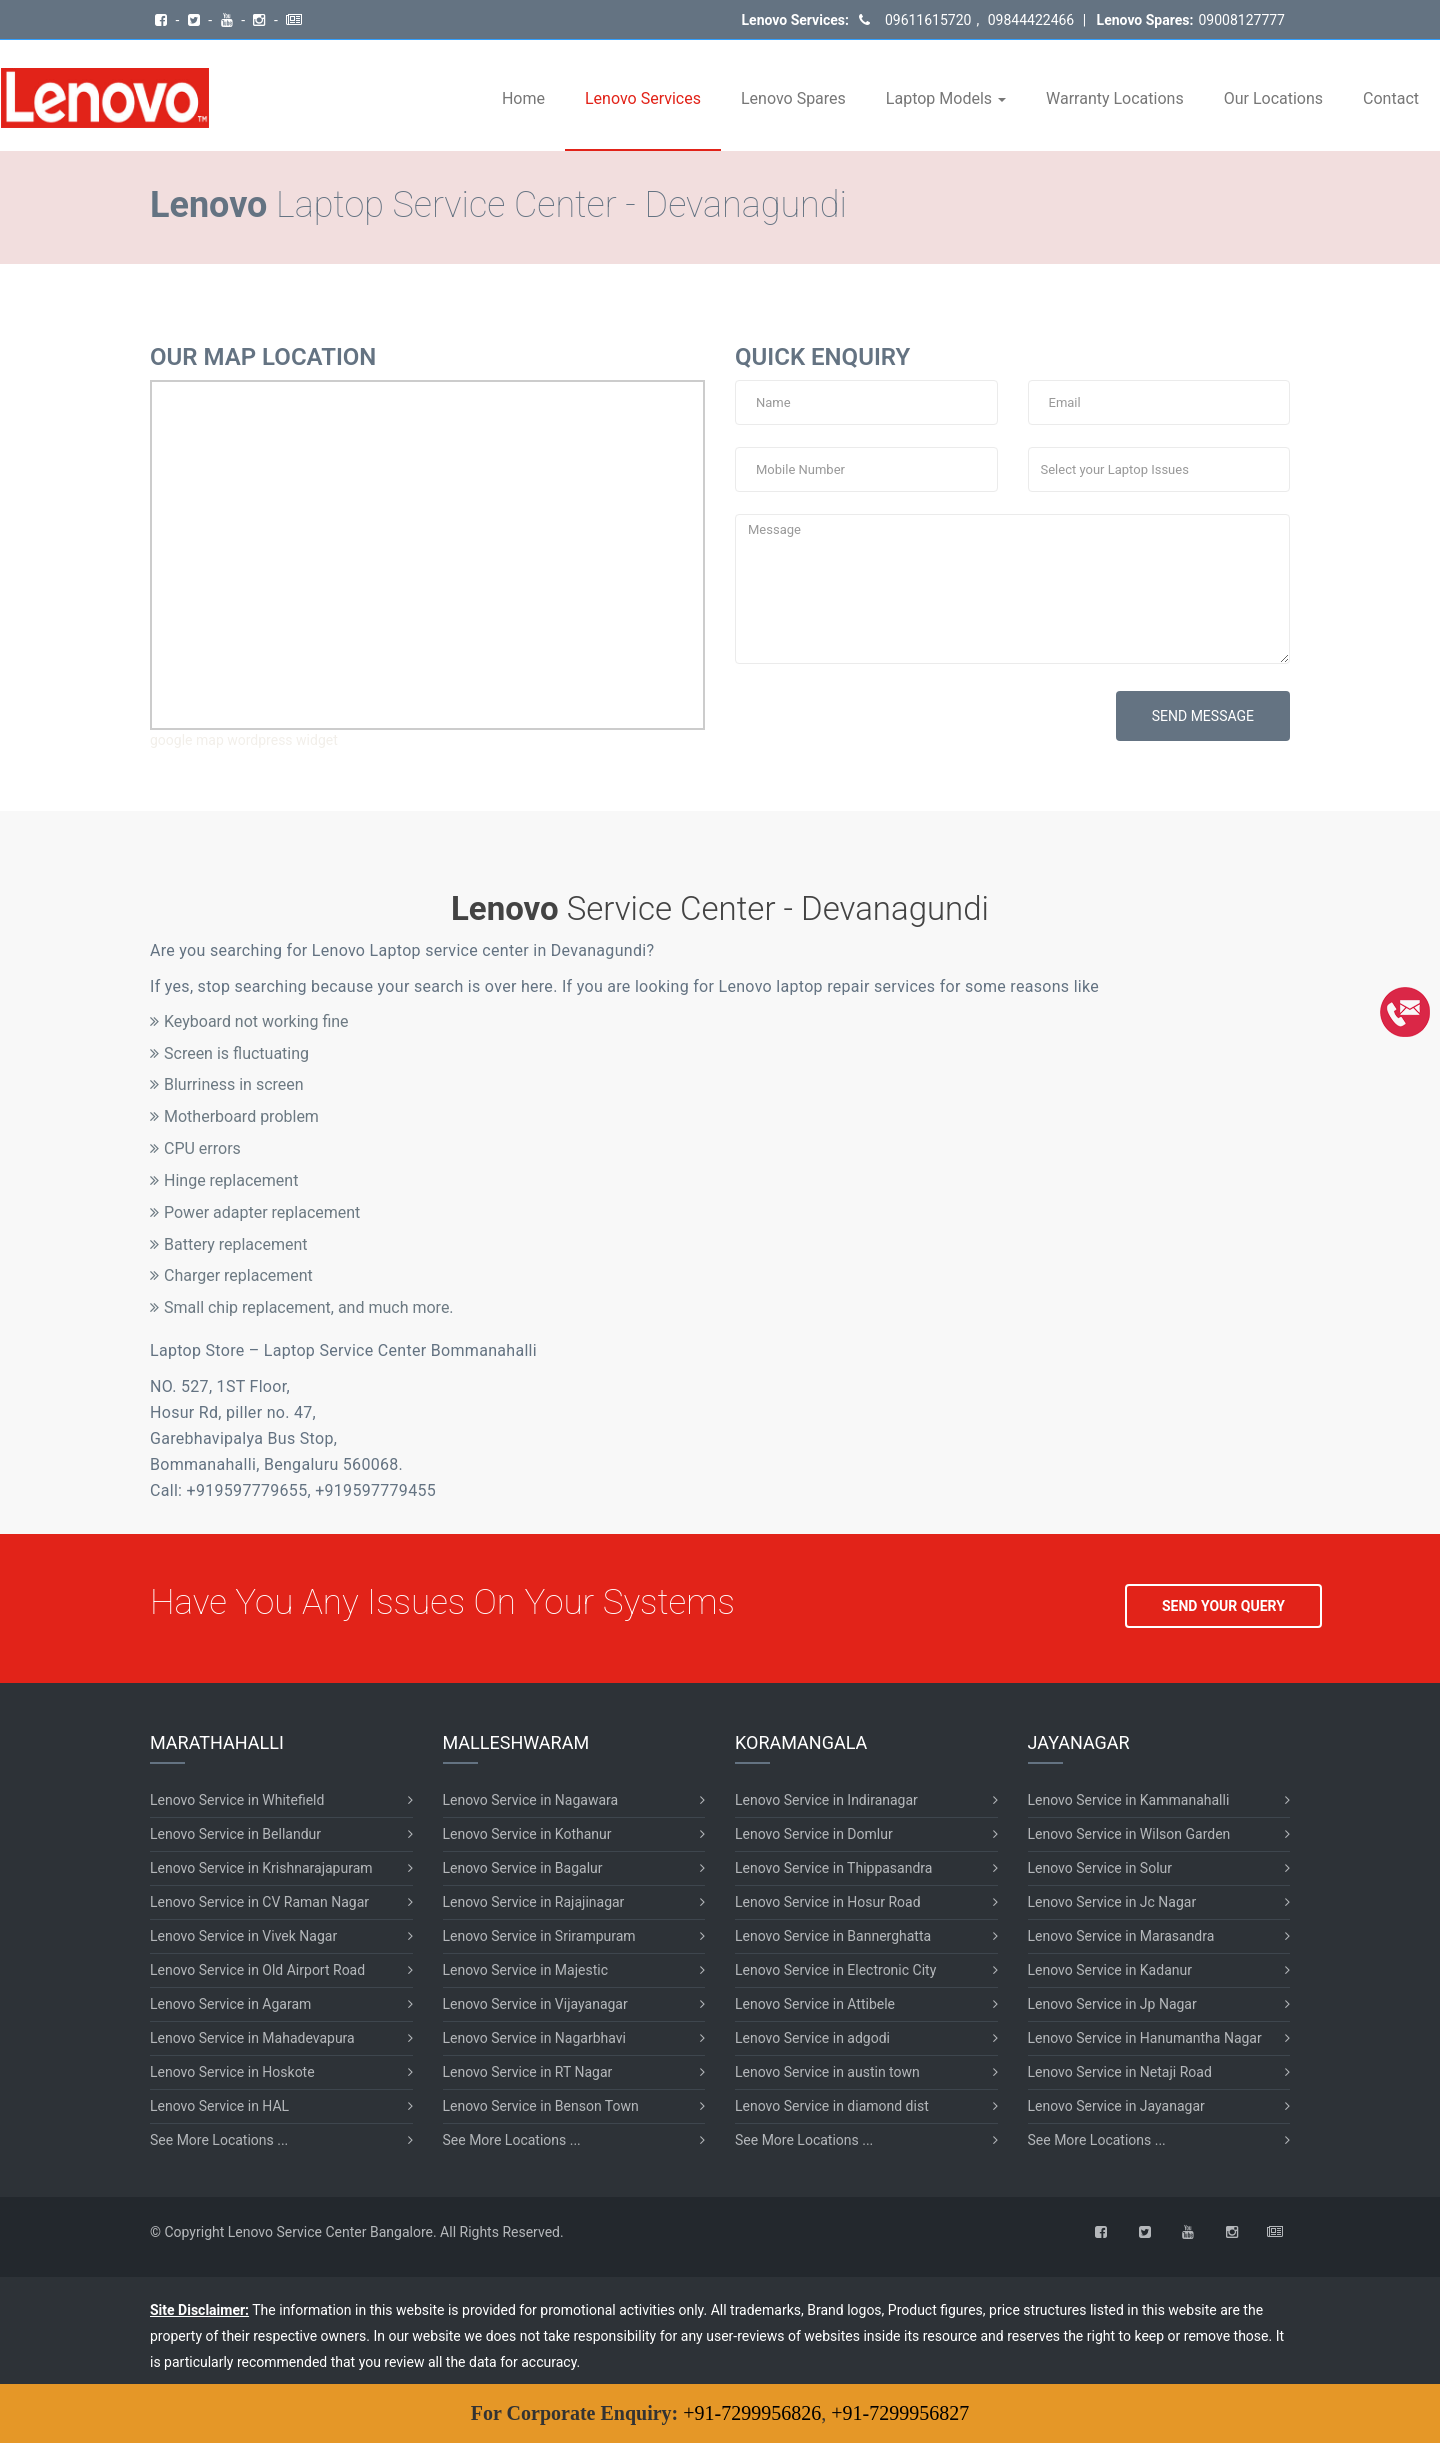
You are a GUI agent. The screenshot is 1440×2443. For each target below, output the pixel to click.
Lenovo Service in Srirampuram (539, 1936)
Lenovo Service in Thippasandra (833, 1868)
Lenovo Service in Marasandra (1121, 1936)
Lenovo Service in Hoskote (232, 2072)
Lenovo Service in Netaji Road (1120, 2072)
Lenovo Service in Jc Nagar (1112, 1902)
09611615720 (928, 20)
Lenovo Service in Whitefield (237, 1800)
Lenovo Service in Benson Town (541, 2106)
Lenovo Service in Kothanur (527, 1834)
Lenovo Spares (793, 98)
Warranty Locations (1115, 98)
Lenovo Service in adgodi (812, 2038)
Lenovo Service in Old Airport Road (257, 1970)
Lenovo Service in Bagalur (523, 1868)
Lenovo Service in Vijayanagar (535, 2004)
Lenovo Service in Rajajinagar (534, 1902)
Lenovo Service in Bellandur (235, 1834)
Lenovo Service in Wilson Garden (1129, 1834)
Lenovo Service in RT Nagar (528, 2072)
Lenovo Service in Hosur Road (828, 1902)
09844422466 (1029, 20)
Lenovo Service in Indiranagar (826, 1800)
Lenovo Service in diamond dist (832, 2106)
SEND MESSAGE (1203, 716)
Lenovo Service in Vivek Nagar (243, 1936)
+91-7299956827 (900, 2413)
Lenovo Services (643, 98)
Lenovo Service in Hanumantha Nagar (1145, 2038)
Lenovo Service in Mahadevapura (252, 2038)
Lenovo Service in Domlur (814, 1834)
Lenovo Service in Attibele (815, 2004)
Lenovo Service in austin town (827, 2072)
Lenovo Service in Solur (1100, 1868)
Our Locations (1273, 98)
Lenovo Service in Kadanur (1110, 1970)
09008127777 (1241, 20)
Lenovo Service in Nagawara (531, 1800)
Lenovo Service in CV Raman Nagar (259, 1902)
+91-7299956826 (752, 2413)
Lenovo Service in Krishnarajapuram (261, 1868)
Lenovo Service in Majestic (525, 1970)
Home (523, 98)
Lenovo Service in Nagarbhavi (534, 2038)
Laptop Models (946, 98)
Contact (1391, 98)
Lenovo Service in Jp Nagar (1112, 2004)
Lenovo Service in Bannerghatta (833, 1936)
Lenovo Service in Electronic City (835, 1970)
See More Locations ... (219, 2140)
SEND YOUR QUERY (1223, 1606)
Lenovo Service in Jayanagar (1116, 2106)
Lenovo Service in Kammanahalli (1129, 1800)
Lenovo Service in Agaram (230, 2004)
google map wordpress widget (244, 740)
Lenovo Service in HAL (219, 2106)
